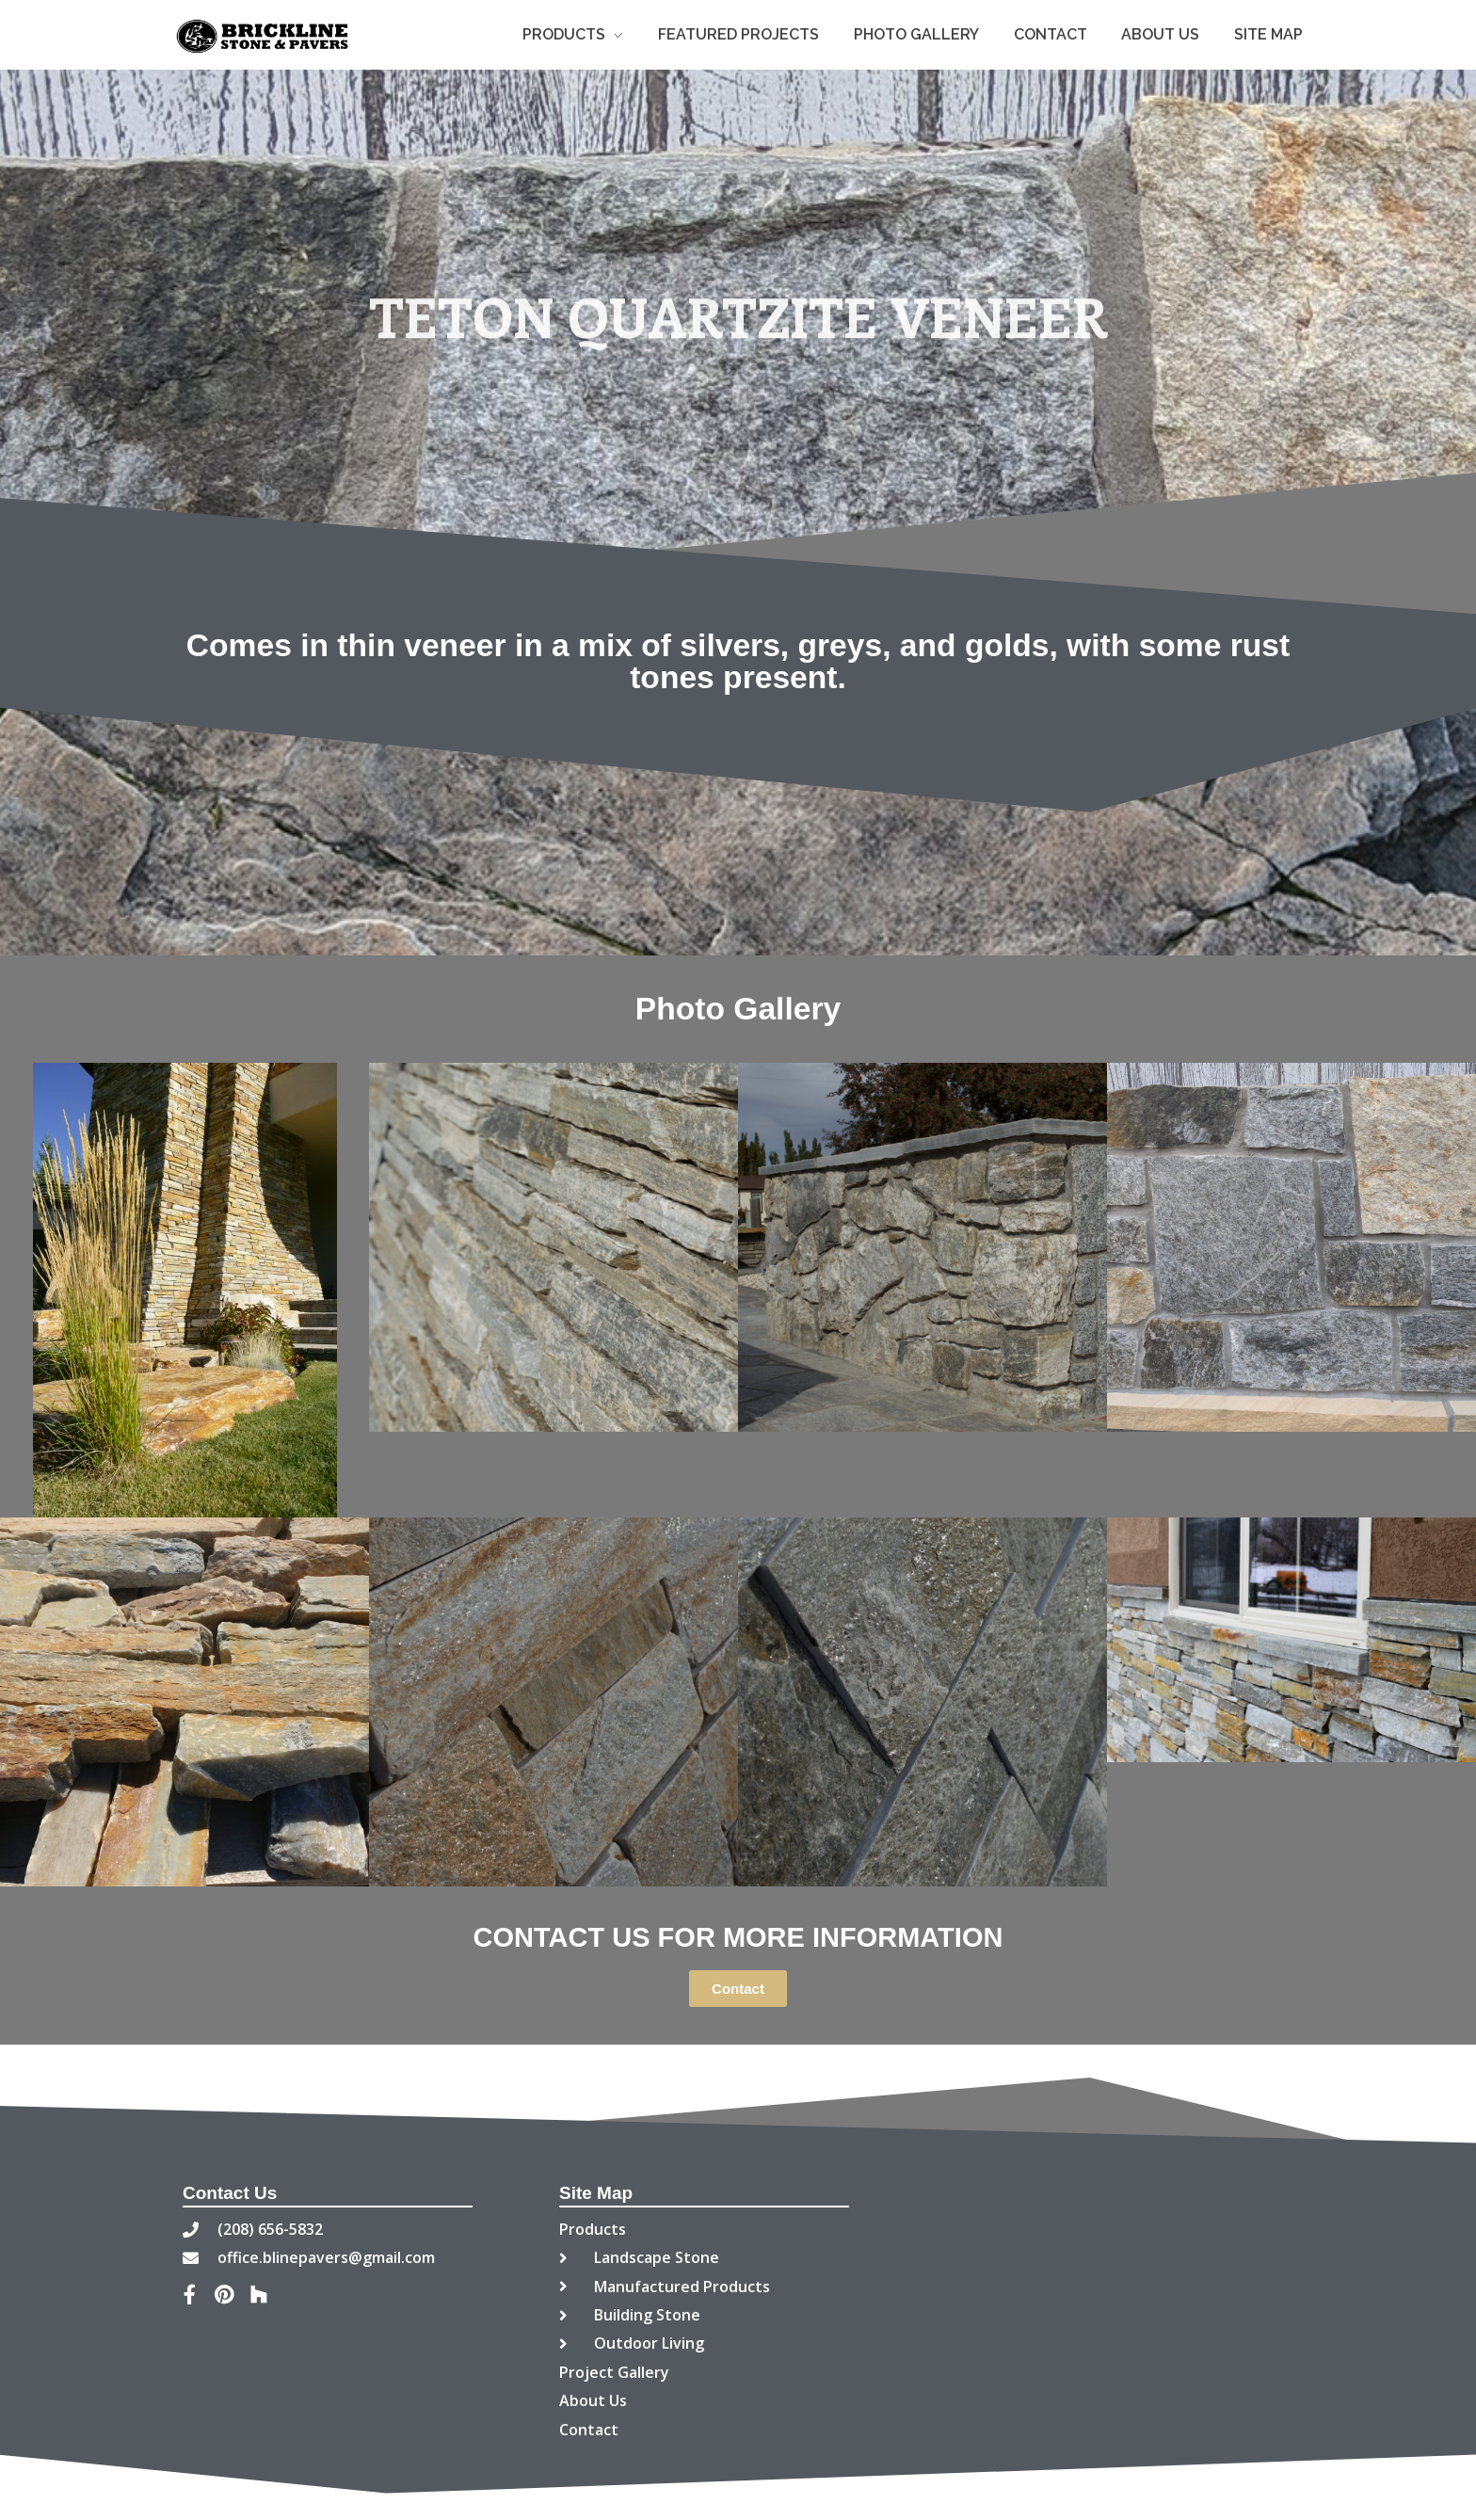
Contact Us (230, 2193)
